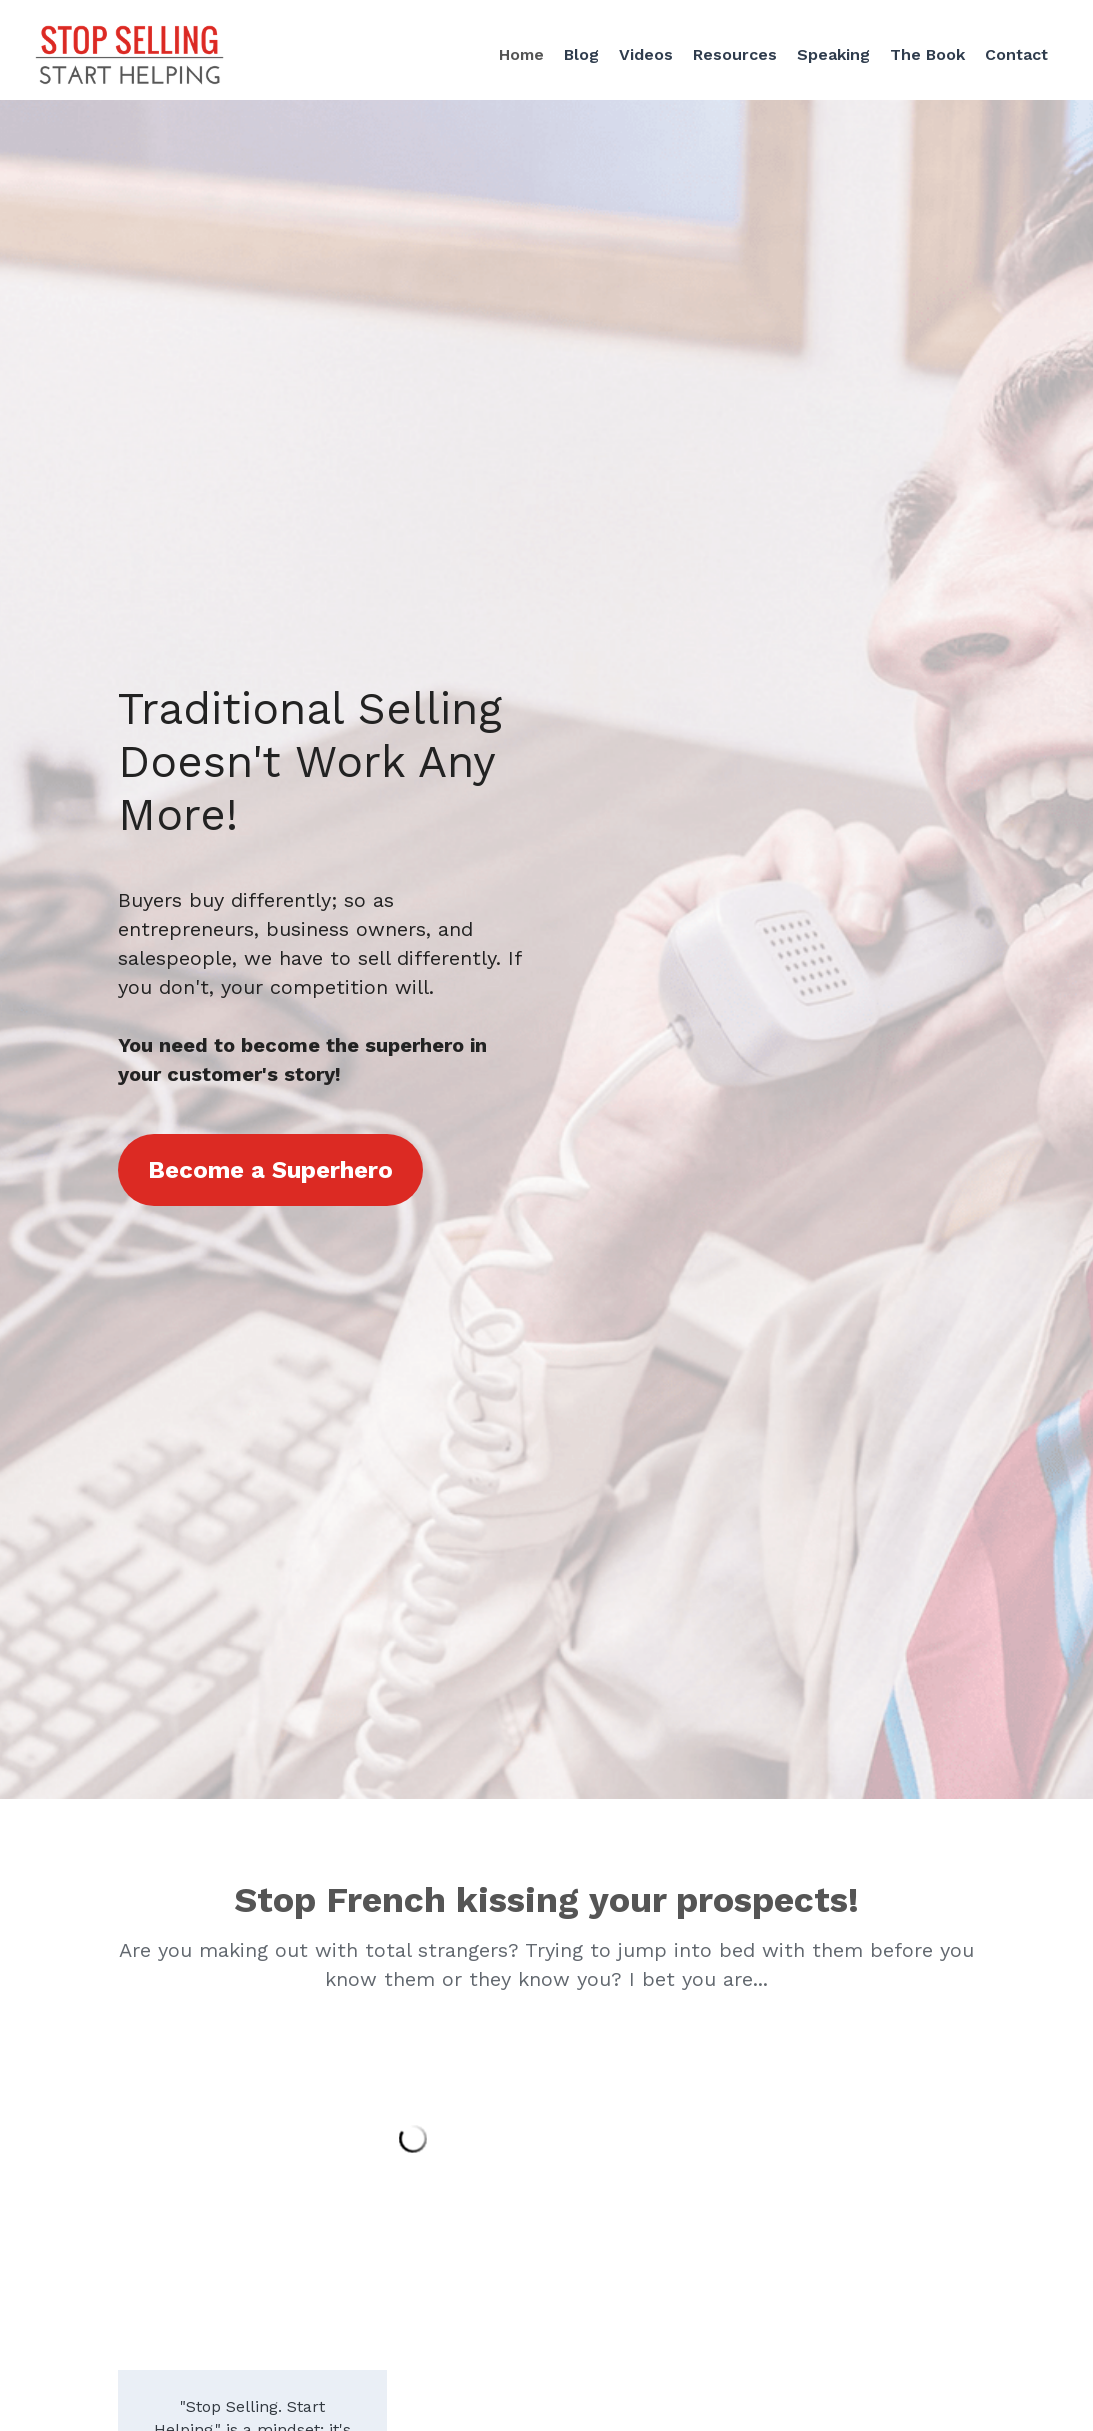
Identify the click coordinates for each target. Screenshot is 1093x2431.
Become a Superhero (270, 1170)
